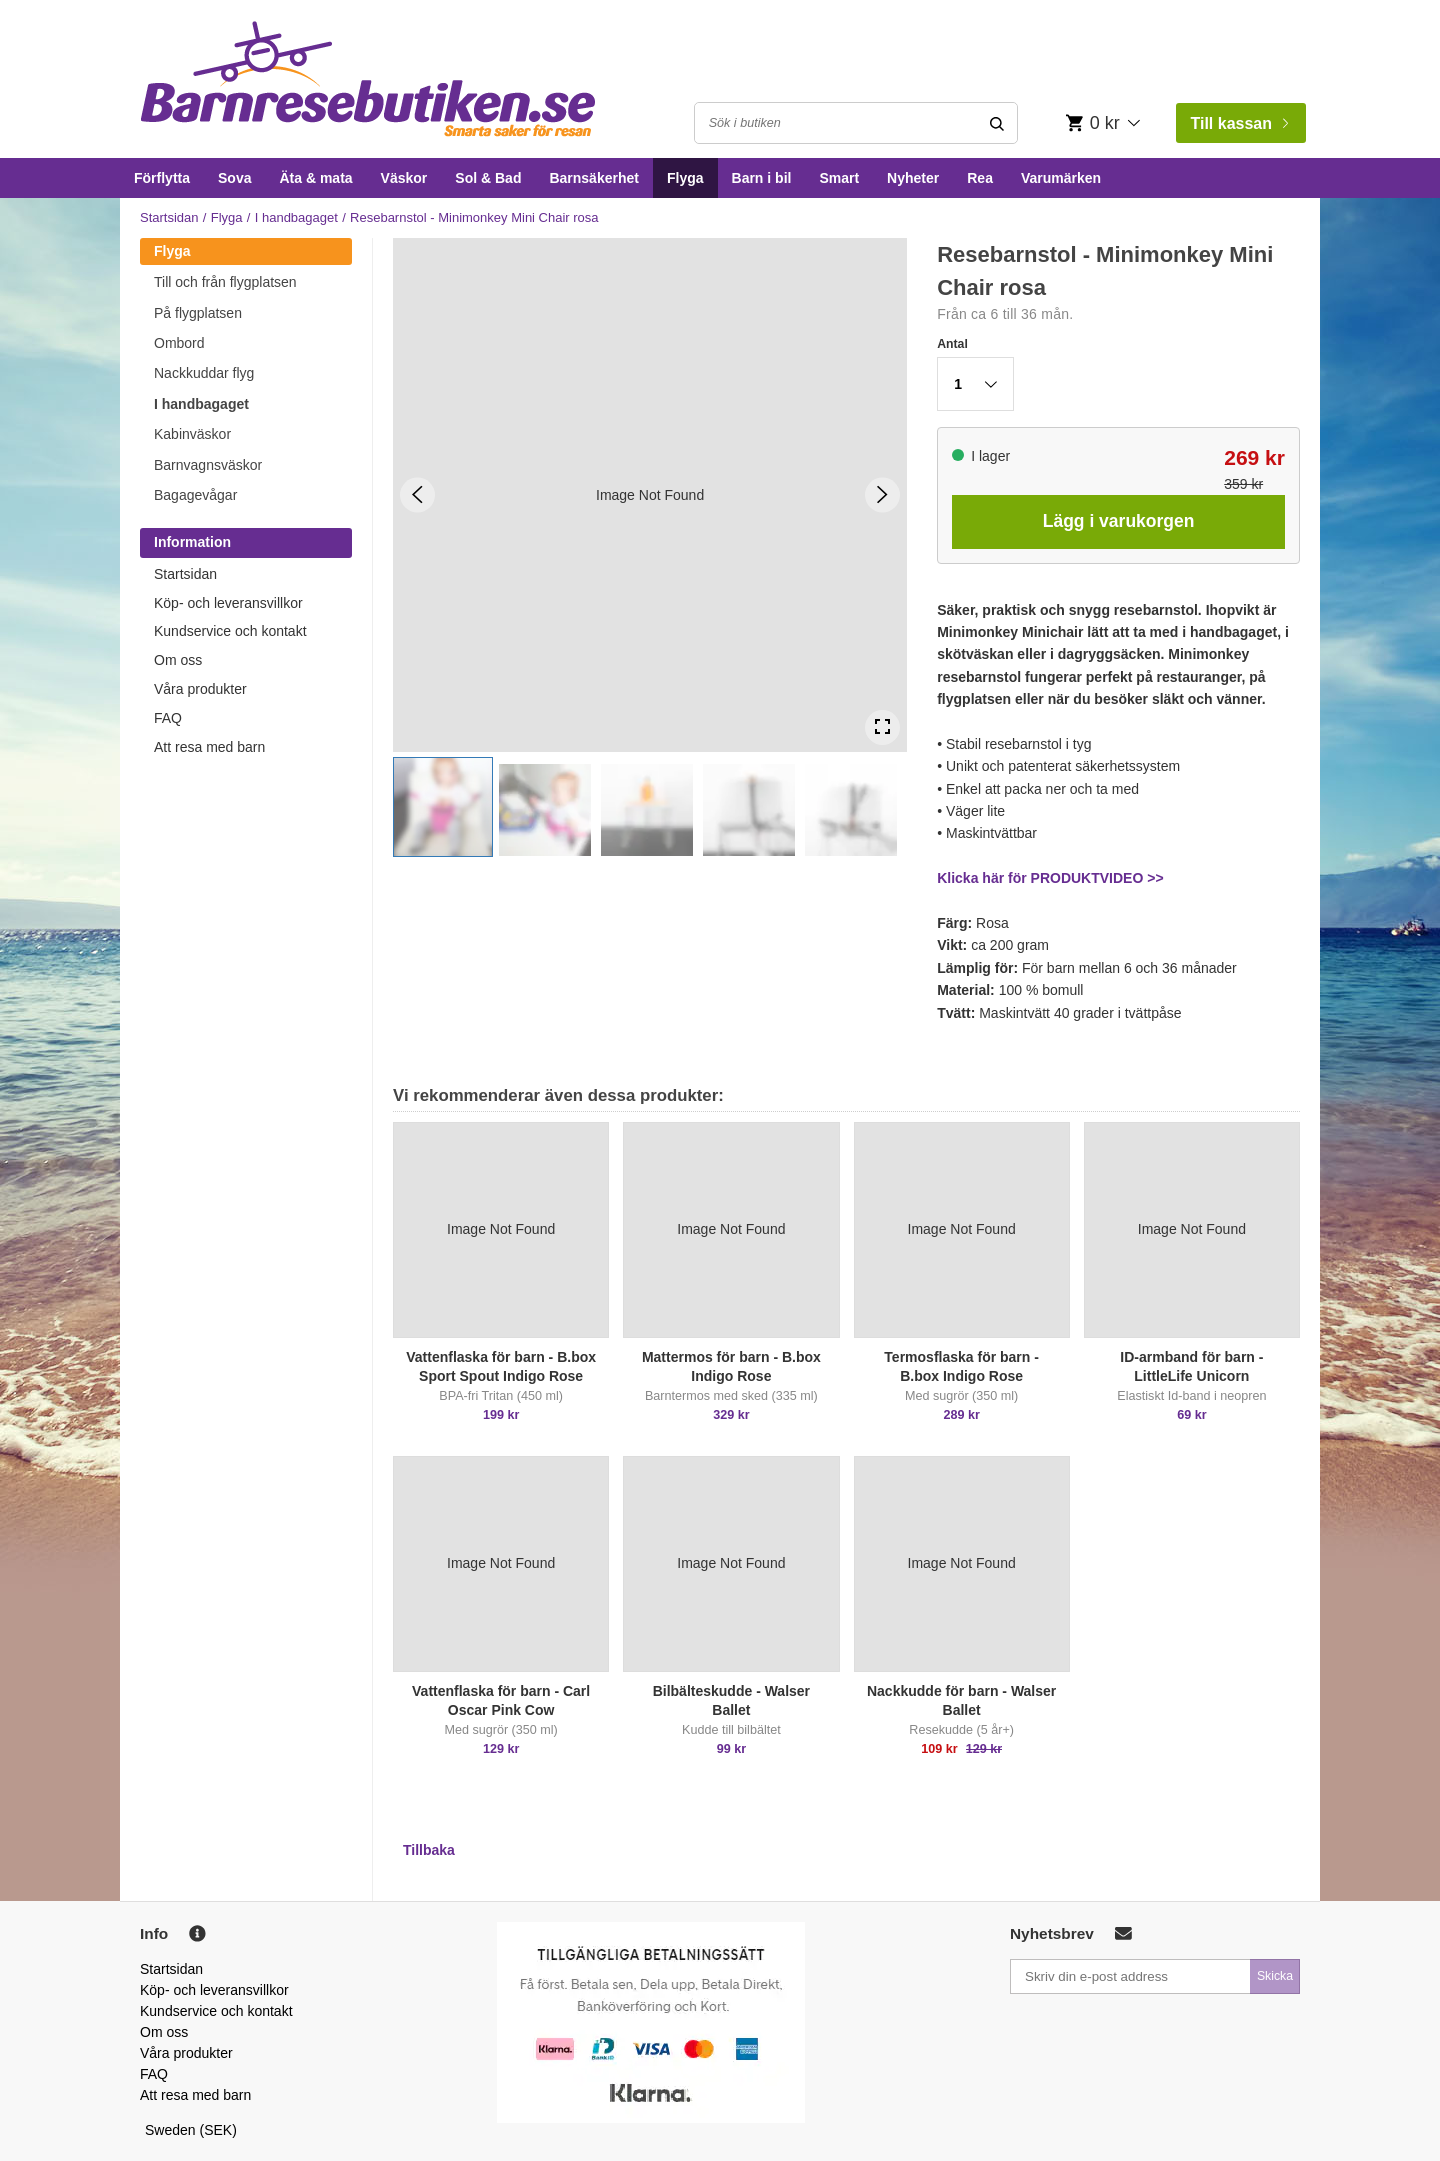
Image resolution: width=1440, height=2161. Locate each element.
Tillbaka (429, 1850)
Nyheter (913, 178)
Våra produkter (200, 689)
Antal (952, 344)
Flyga (685, 178)
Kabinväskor (192, 434)
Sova (234, 178)
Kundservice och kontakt (230, 631)
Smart (839, 178)
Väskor (404, 178)
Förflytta (162, 178)
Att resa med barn (209, 747)
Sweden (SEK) (191, 2130)
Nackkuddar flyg (204, 373)
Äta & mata (315, 178)
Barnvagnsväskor (208, 465)
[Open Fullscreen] (882, 727)
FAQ (168, 718)
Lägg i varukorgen (1119, 521)
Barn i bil (762, 178)
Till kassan (1239, 123)
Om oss (178, 660)
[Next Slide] (882, 494)
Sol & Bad (488, 178)
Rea (980, 178)
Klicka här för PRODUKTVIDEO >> (1050, 878)
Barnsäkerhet (594, 178)
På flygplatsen (198, 313)
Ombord (179, 343)
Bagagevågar (195, 495)
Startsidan (169, 217)
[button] (443, 807)
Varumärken (1061, 178)
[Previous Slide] (417, 494)
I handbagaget (296, 217)
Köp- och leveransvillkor (228, 603)
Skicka (1275, 1976)
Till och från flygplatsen (225, 282)
